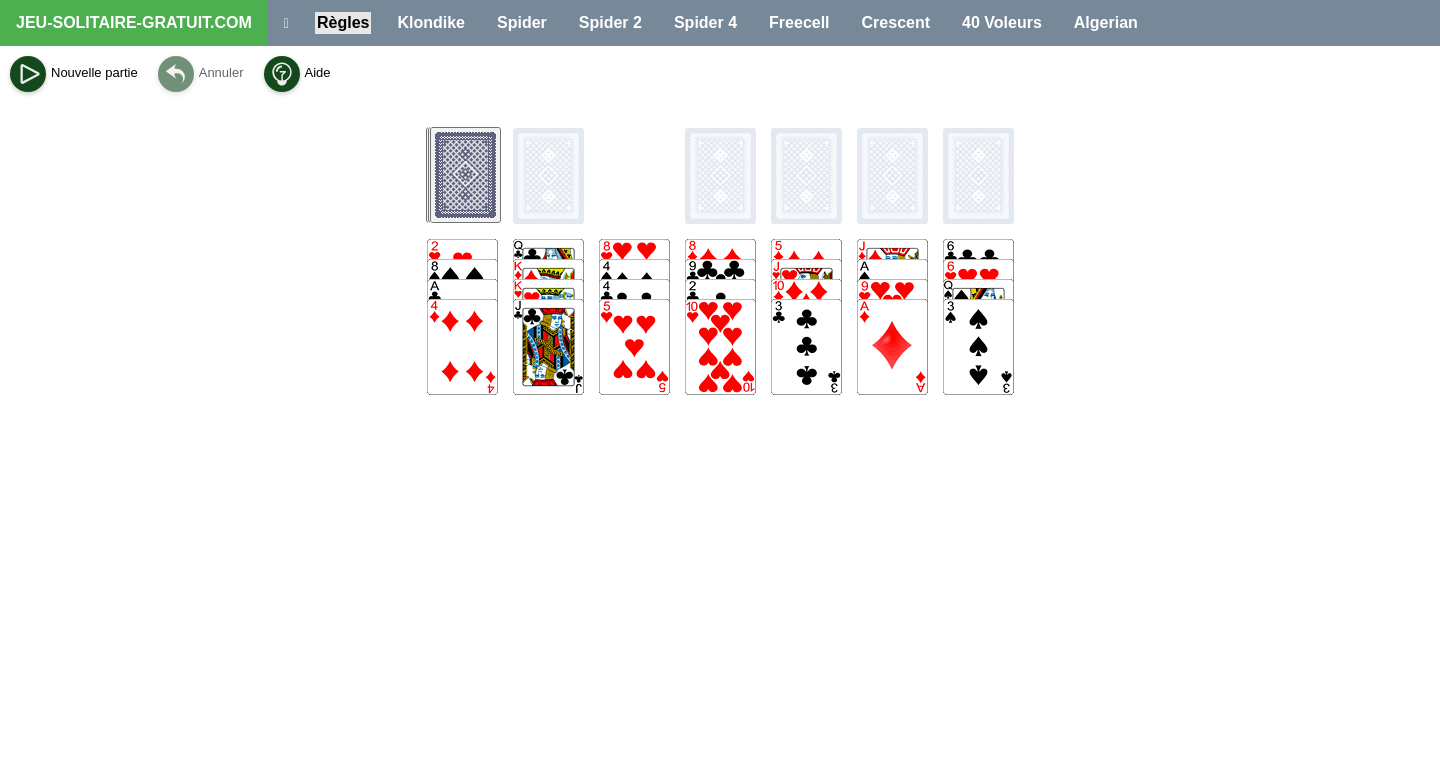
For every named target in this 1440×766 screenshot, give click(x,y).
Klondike (431, 22)
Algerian (1106, 22)
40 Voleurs (1002, 22)
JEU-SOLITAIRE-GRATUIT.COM (134, 22)
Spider (522, 22)
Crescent (896, 22)
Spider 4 (705, 22)
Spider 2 (610, 22)
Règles (343, 22)
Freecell (799, 22)
